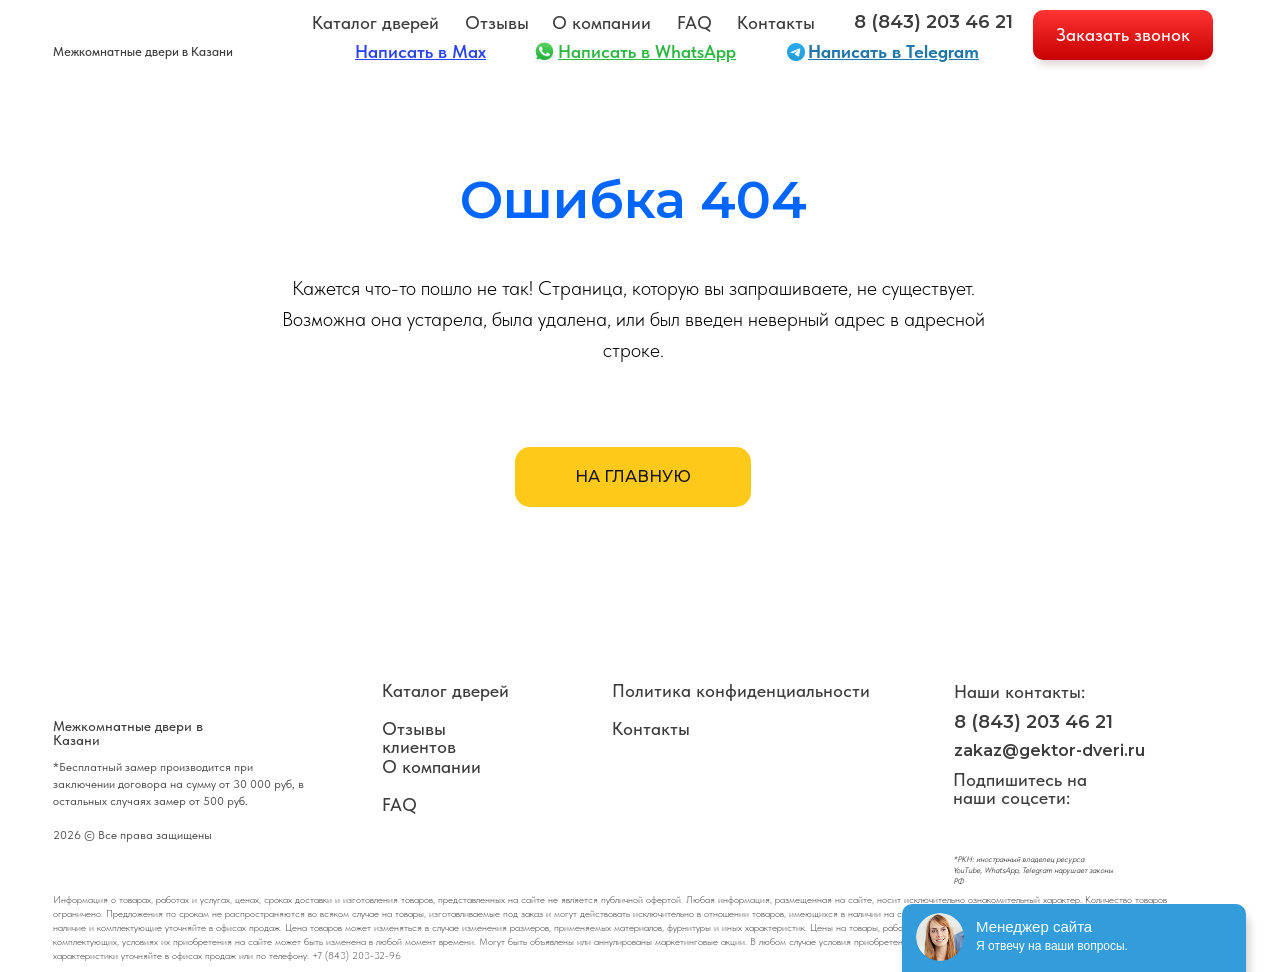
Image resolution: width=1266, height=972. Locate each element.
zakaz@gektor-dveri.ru (1049, 750)
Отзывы (497, 22)
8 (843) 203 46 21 (933, 22)
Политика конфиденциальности (741, 690)
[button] (1123, 35)
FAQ (694, 22)
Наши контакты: (1019, 691)
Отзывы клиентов (419, 737)
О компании (601, 22)
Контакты (776, 22)
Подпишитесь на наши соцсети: (1020, 788)
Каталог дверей (375, 22)
